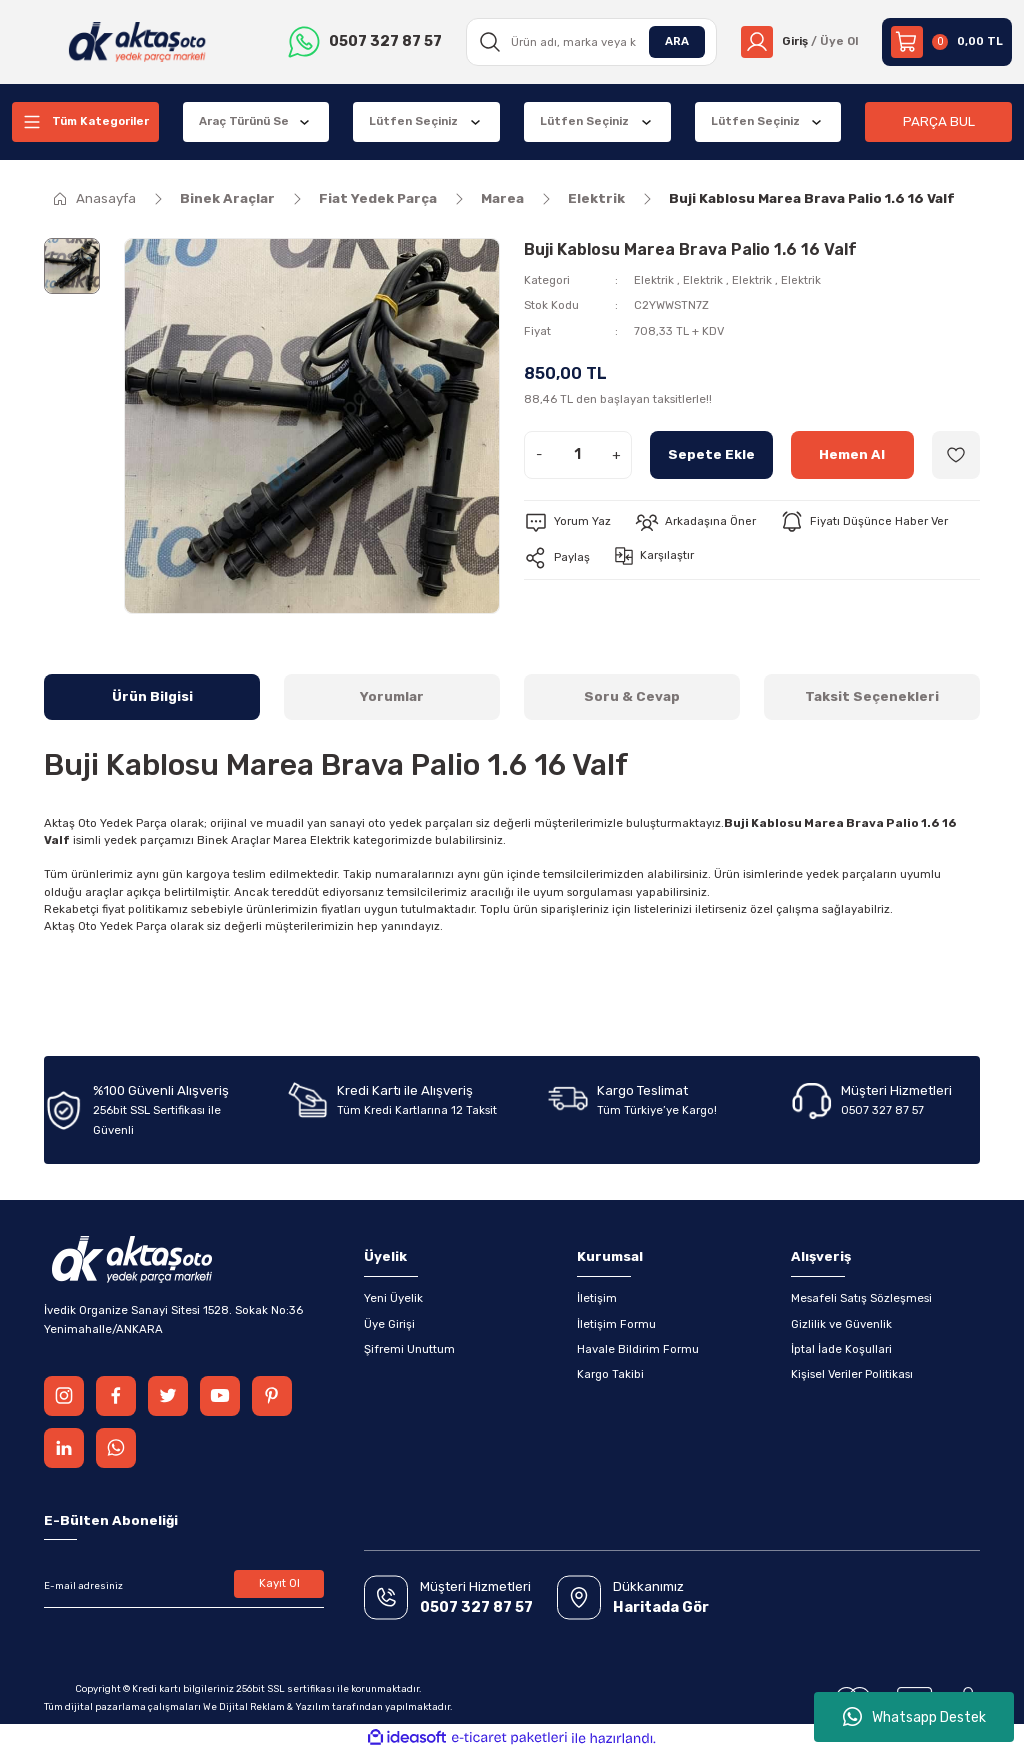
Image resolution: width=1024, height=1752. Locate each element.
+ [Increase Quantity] (616, 454)
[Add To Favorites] (956, 455)
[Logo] (137, 42)
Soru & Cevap (632, 696)
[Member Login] (799, 42)
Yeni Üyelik (393, 1298)
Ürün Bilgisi (152, 696)
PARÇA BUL (939, 121)
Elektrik (654, 280)
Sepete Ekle (711, 454)
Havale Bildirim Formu (638, 1349)
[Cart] (947, 42)
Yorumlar (392, 696)
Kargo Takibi (610, 1374)
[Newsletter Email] (184, 1586)
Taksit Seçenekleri (872, 696)
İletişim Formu (616, 1324)
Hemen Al (852, 454)
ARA (677, 41)
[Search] (592, 42)
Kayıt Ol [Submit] (279, 1583)
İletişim (597, 1298)
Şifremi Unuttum (409, 1349)
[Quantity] (578, 455)
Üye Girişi (389, 1324)
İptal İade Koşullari (841, 1349)
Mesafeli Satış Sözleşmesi (861, 1298)
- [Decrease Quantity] (539, 454)
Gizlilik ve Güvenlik (841, 1324)
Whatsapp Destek (914, 1717)
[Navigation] (85, 122)
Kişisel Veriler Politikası (852, 1374)
